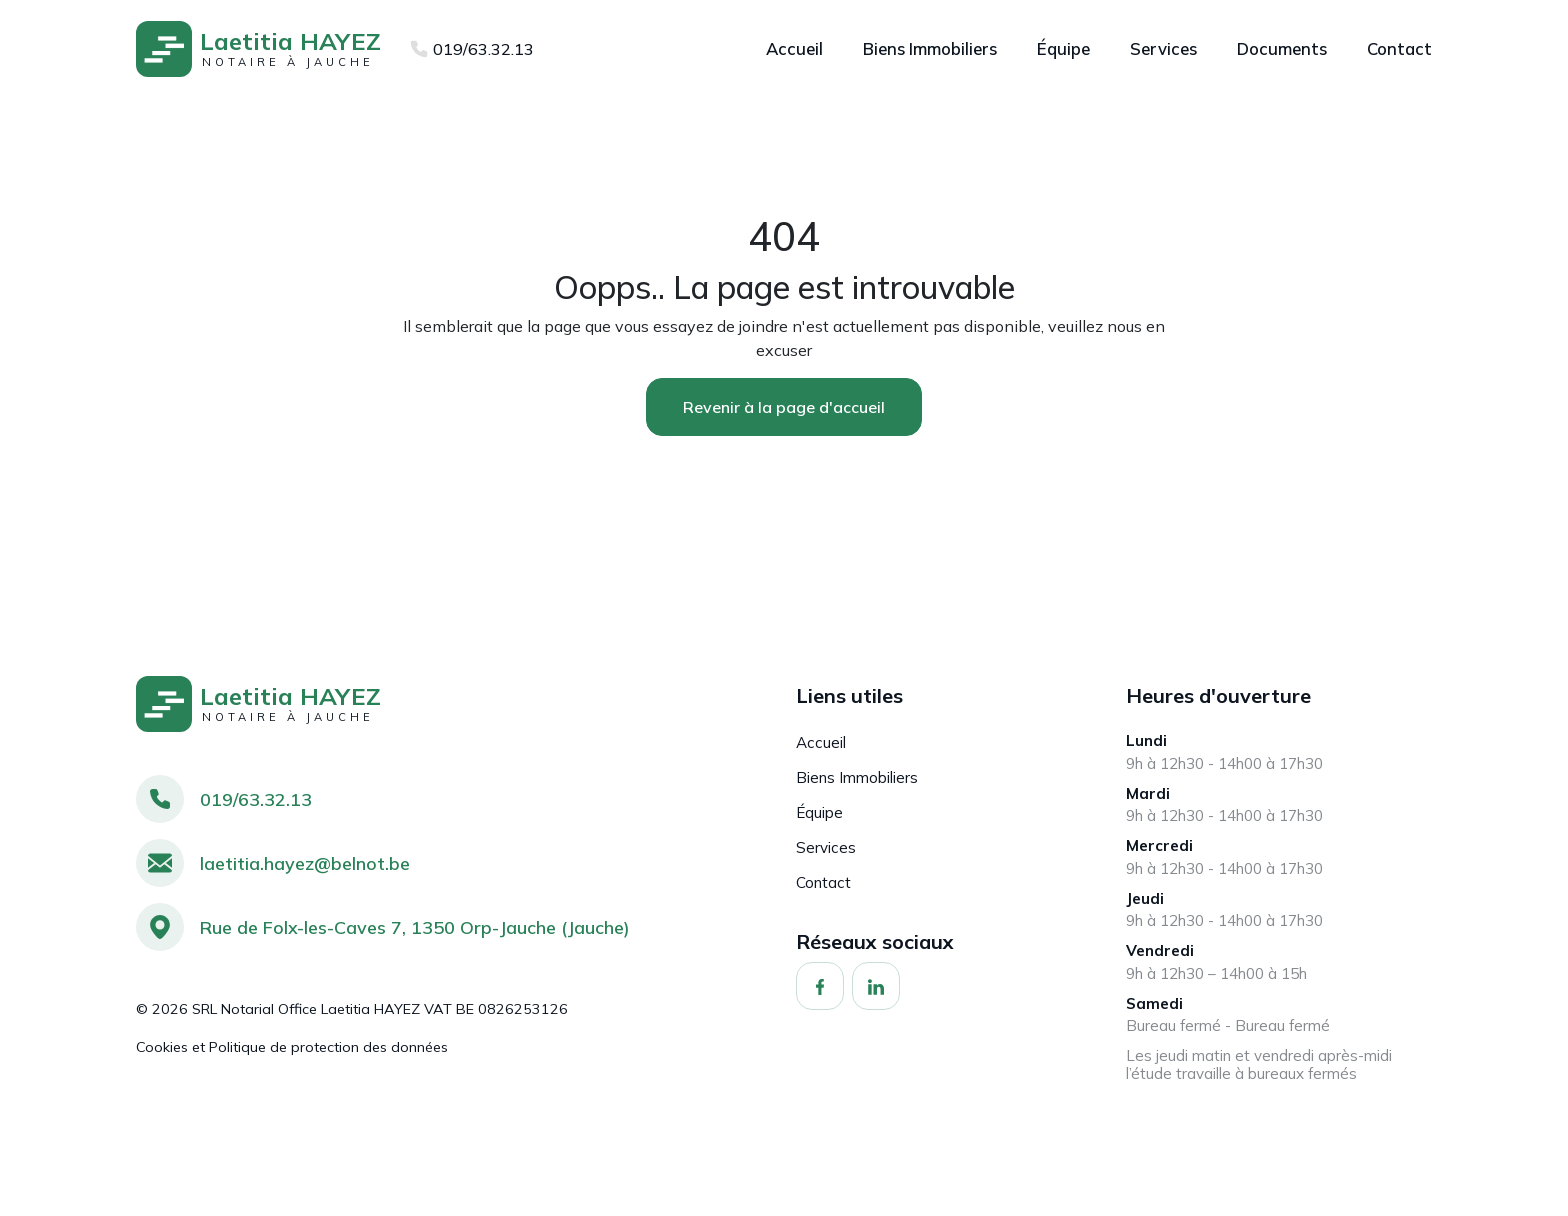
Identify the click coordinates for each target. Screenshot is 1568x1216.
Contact (823, 882)
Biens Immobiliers (857, 777)
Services (826, 847)
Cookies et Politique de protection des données (292, 1047)
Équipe (819, 812)
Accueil (821, 742)
